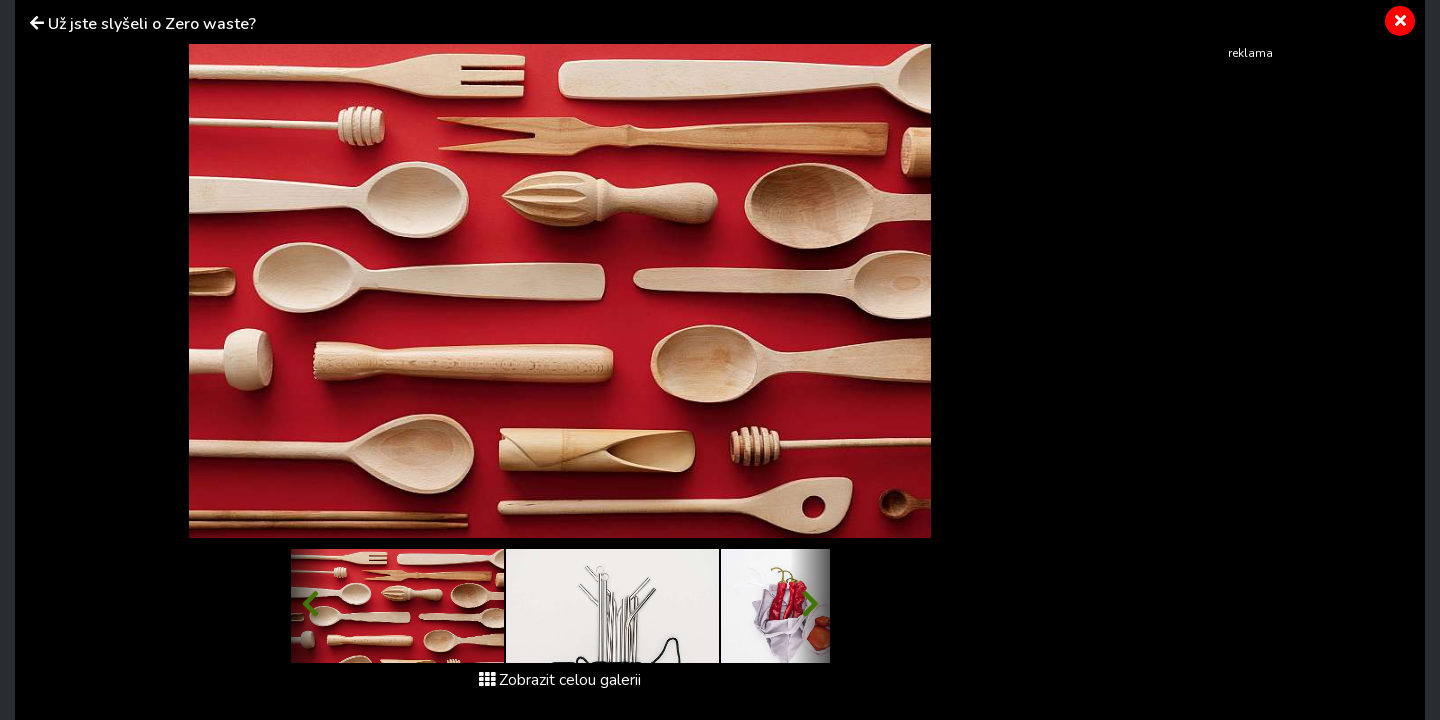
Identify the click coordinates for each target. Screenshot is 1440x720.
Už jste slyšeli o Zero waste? (152, 24)
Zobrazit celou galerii (560, 680)
